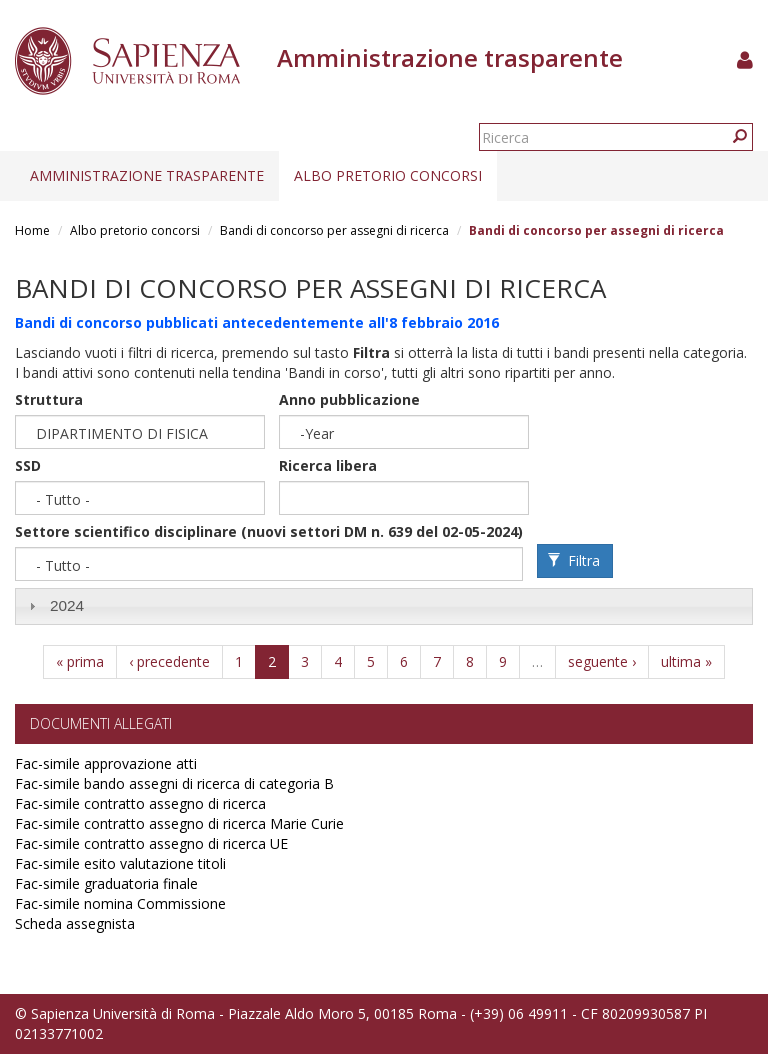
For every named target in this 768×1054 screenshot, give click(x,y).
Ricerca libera (328, 465)
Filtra (574, 560)
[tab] (384, 606)
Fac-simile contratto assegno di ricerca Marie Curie (179, 823)
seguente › (602, 661)
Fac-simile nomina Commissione (120, 903)
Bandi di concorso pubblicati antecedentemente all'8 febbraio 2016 (257, 322)
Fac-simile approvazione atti (106, 763)
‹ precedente (169, 661)
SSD (28, 465)
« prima (80, 661)
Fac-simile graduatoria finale (106, 883)
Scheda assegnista (75, 923)
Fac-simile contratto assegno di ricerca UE (151, 843)
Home (32, 230)
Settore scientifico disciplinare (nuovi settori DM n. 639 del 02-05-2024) (269, 531)
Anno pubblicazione (349, 399)
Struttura (49, 399)
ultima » (686, 661)
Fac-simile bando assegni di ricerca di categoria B (174, 783)
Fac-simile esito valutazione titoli (120, 863)
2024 (67, 605)
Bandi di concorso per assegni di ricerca (334, 230)
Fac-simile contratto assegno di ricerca (140, 803)
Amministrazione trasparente (147, 175)
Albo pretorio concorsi (388, 175)
